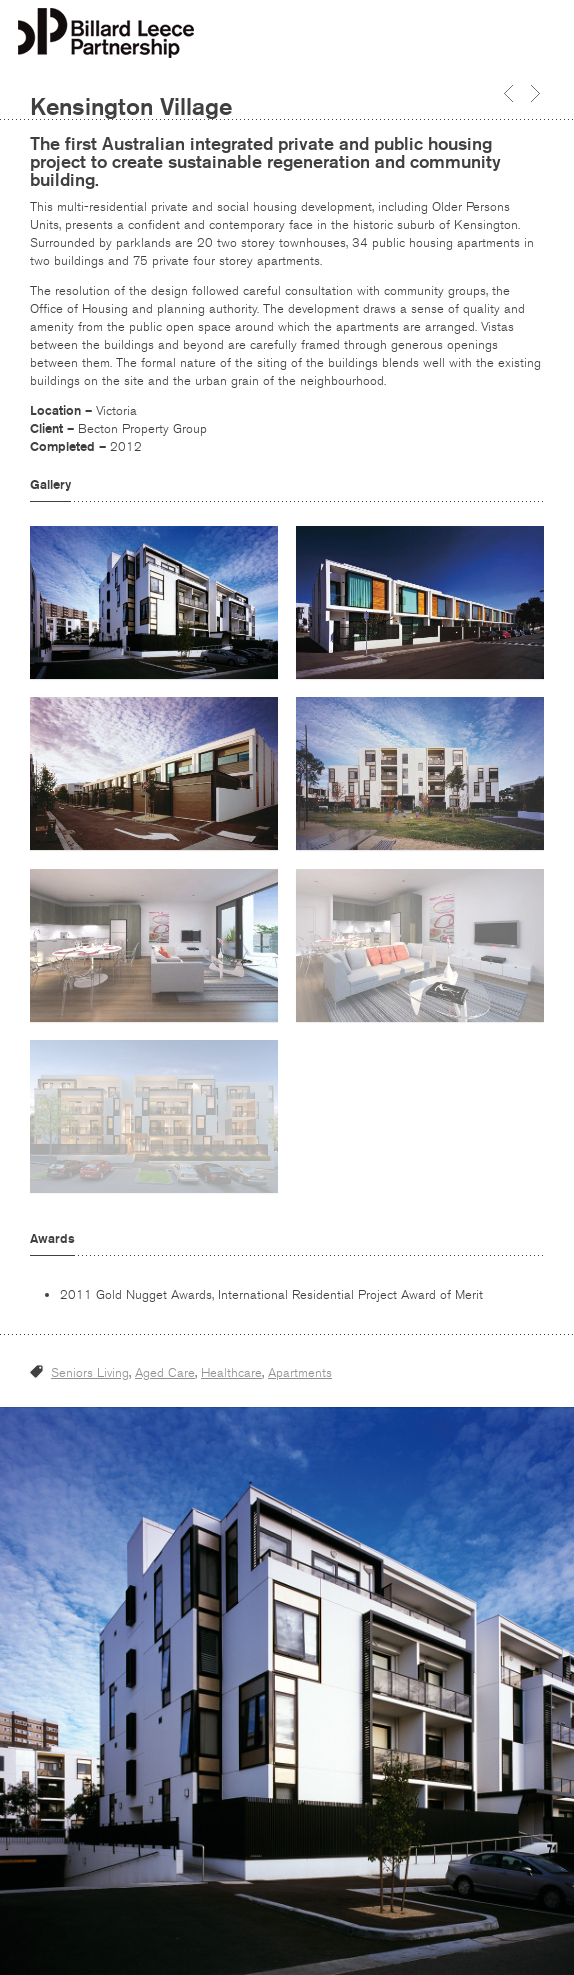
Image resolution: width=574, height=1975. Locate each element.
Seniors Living (90, 1373)
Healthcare (231, 1373)
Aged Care (165, 1373)
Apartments (300, 1373)
